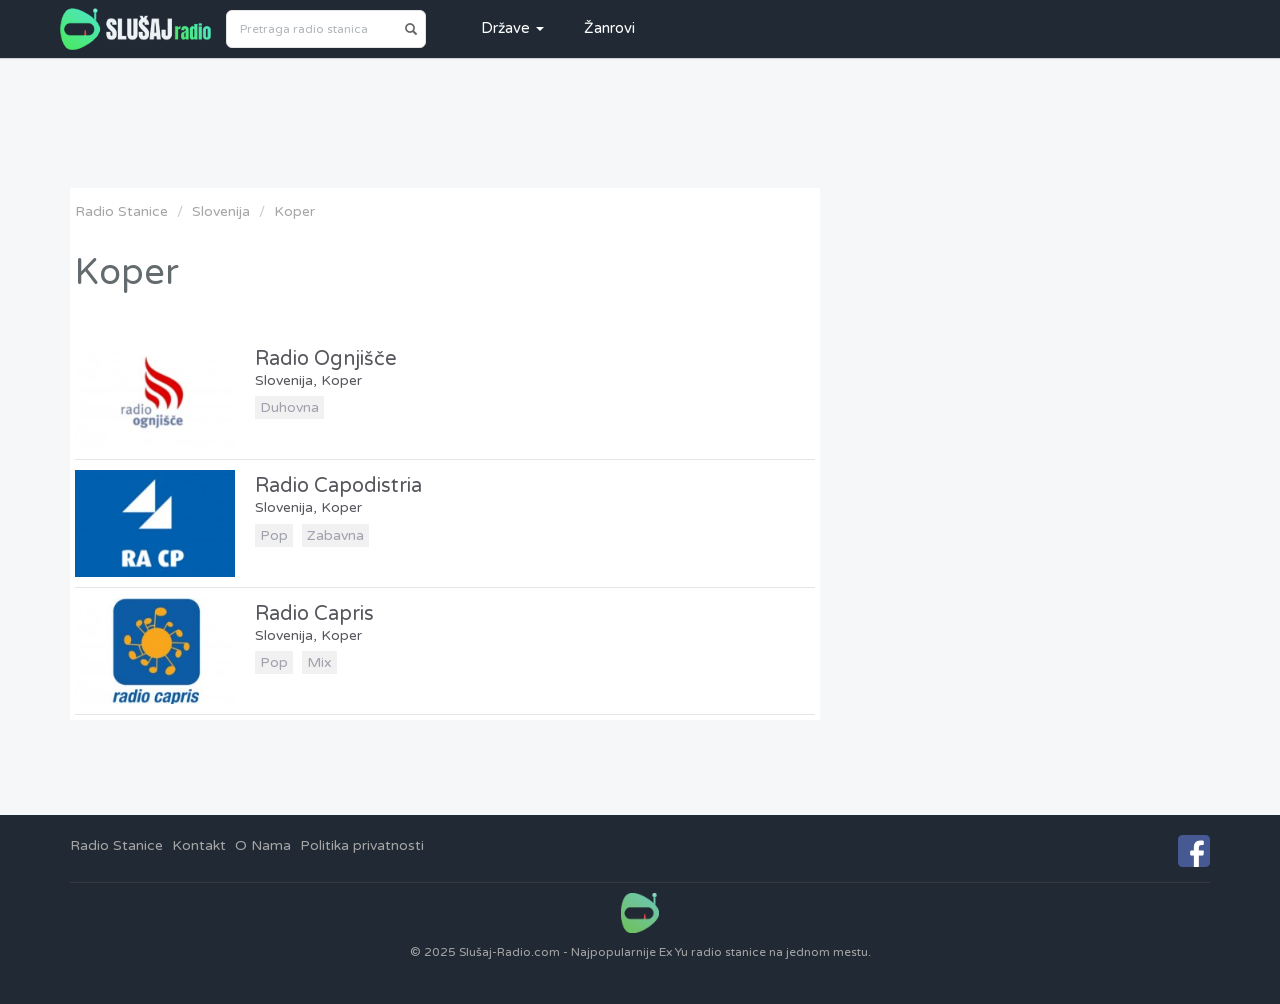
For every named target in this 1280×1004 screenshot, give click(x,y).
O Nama (263, 845)
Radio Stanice (121, 211)
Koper (294, 211)
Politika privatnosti (362, 845)
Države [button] (512, 28)
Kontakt (199, 845)
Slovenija (221, 211)
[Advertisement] (640, 123)
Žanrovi (609, 28)
